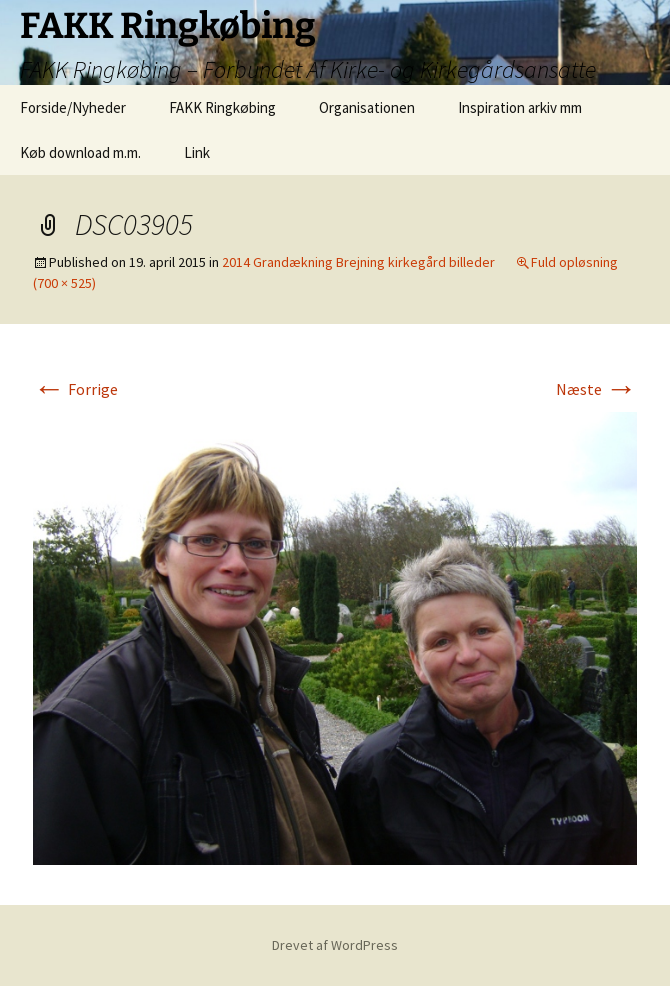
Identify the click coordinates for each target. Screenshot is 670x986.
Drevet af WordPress (335, 945)
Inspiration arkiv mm (520, 107)
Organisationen (367, 107)
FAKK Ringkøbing (222, 107)
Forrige (75, 389)
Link (197, 152)
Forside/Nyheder (73, 107)
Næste (596, 389)
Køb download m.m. (80, 152)
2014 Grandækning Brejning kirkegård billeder (358, 262)
